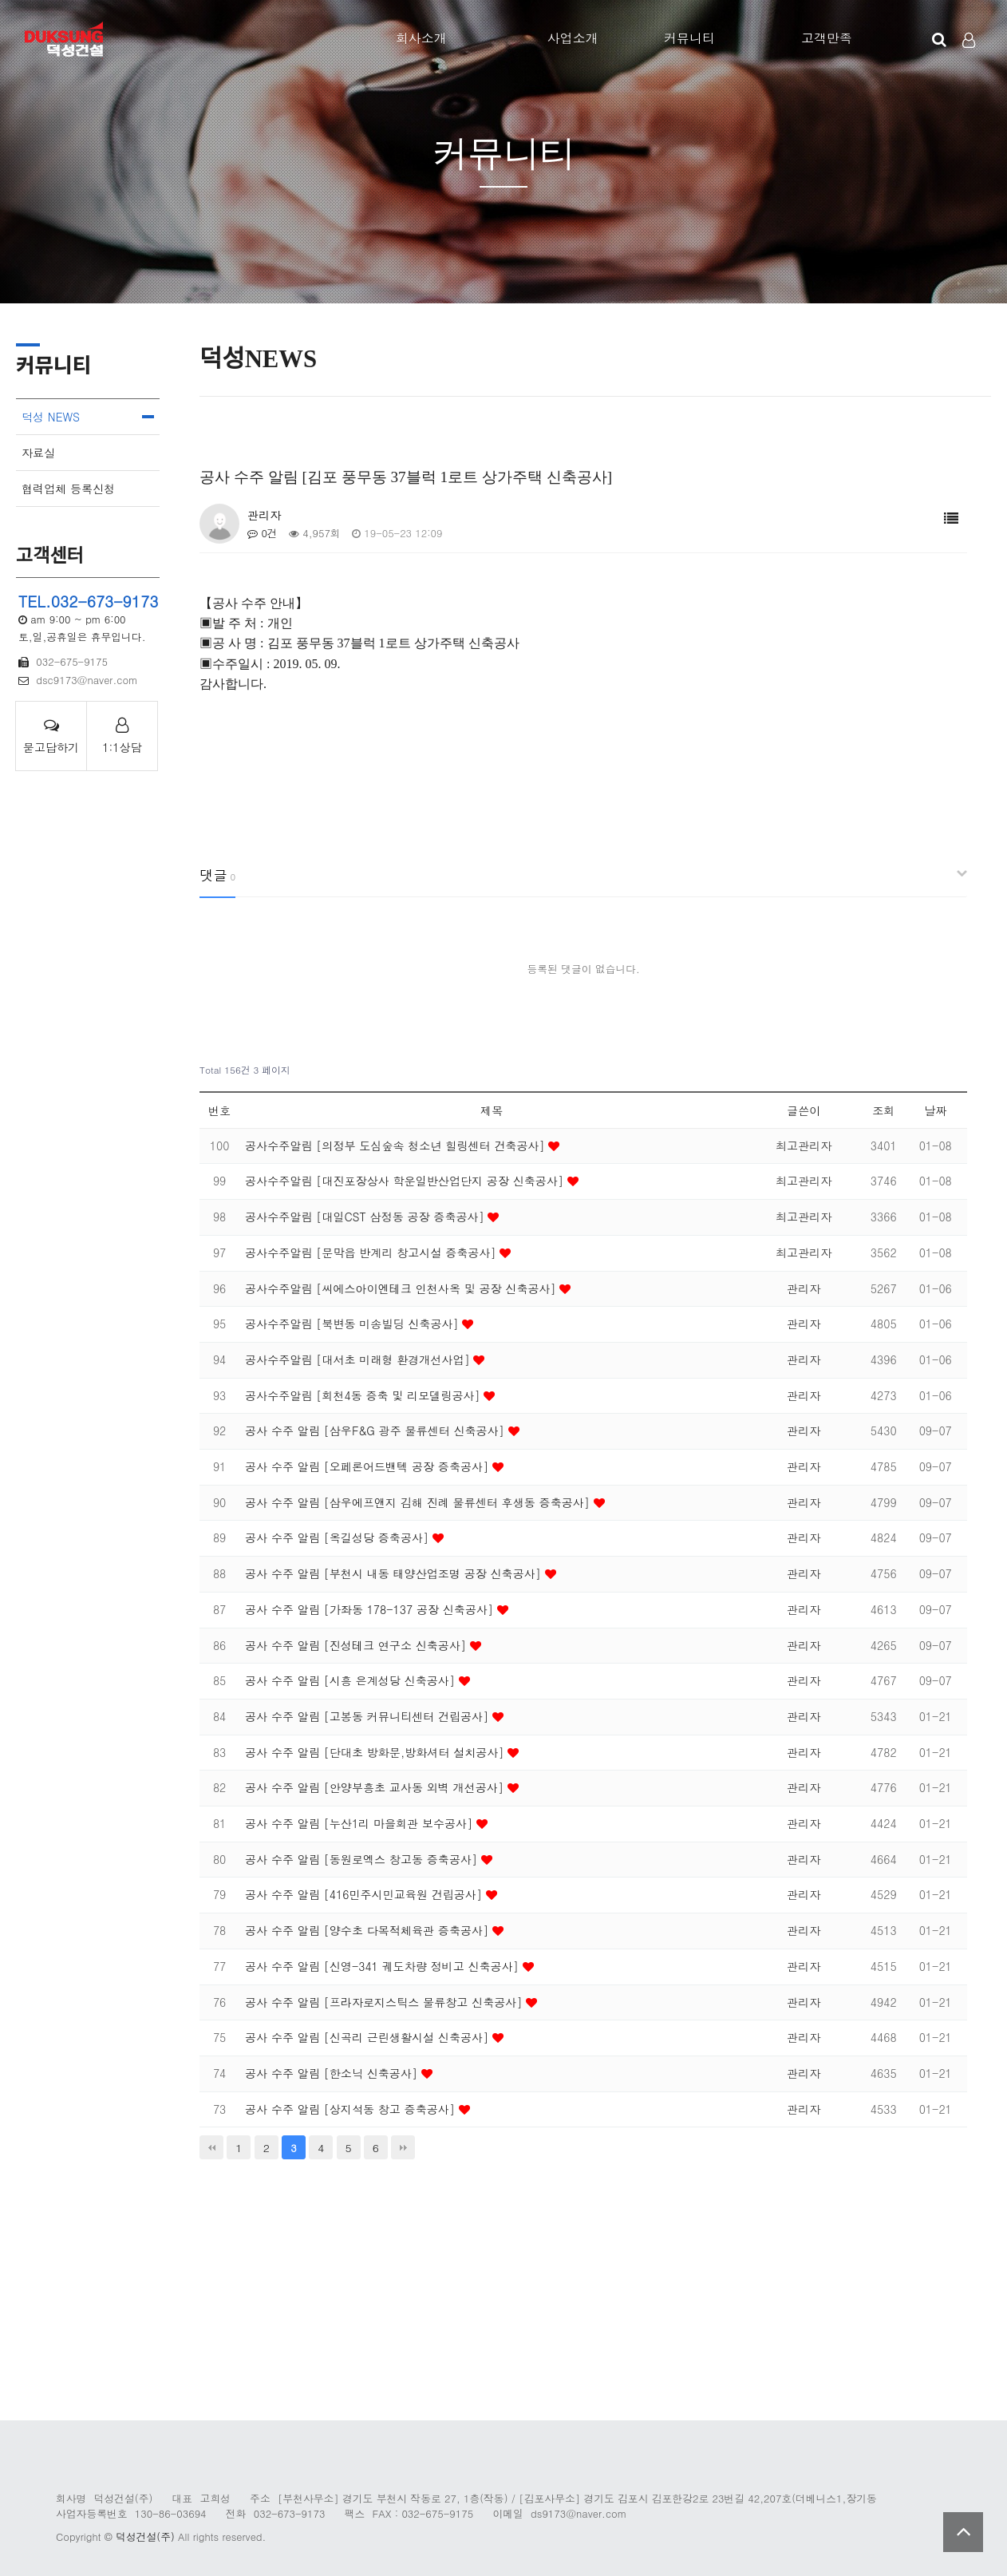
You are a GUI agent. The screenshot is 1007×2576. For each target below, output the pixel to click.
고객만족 (826, 38)
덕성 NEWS (51, 417)
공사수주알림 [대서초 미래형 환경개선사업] (359, 1359)
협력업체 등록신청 (68, 489)
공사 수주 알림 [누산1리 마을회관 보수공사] (360, 1823)
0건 (262, 532)
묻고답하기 (51, 736)
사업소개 (572, 38)
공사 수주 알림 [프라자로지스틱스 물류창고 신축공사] (385, 2002)
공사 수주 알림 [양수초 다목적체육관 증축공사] (368, 1930)
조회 (883, 1110)
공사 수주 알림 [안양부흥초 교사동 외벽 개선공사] (376, 1787)
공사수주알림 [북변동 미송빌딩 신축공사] (353, 1324)
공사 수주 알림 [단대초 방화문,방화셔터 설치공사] (376, 1752)
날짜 (935, 1110)
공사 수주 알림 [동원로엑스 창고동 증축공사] (363, 1859)
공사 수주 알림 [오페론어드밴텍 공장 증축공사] (368, 1466)
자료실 (38, 453)
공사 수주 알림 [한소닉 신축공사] (333, 2073)
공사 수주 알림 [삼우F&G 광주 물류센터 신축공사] (376, 1430)
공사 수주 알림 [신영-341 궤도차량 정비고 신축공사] (383, 1966)
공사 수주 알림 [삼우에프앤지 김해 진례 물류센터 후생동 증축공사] (419, 1502)
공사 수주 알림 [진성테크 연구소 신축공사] (357, 1645)
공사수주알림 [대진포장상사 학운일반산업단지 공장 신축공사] (406, 1181)
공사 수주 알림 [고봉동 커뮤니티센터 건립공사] (368, 1716)
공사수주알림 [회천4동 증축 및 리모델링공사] (364, 1395)
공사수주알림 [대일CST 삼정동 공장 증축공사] (366, 1217)
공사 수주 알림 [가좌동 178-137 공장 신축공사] (371, 1609)
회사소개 (421, 38)
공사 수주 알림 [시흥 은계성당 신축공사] (352, 1680)
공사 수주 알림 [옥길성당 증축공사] (338, 1537)
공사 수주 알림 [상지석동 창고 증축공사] (352, 2109)
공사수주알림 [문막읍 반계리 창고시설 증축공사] (372, 1252)
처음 (211, 2147)
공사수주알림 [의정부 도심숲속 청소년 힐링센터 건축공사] (396, 1145)
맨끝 (403, 2147)
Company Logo (66, 40)
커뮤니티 (689, 38)
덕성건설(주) (145, 2536)
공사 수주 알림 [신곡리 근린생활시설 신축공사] (368, 2037)
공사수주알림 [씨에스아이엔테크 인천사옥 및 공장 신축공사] (402, 1288)
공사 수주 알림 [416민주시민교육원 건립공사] (365, 1894)
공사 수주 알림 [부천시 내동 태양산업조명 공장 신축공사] (395, 1573)
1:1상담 (122, 736)
